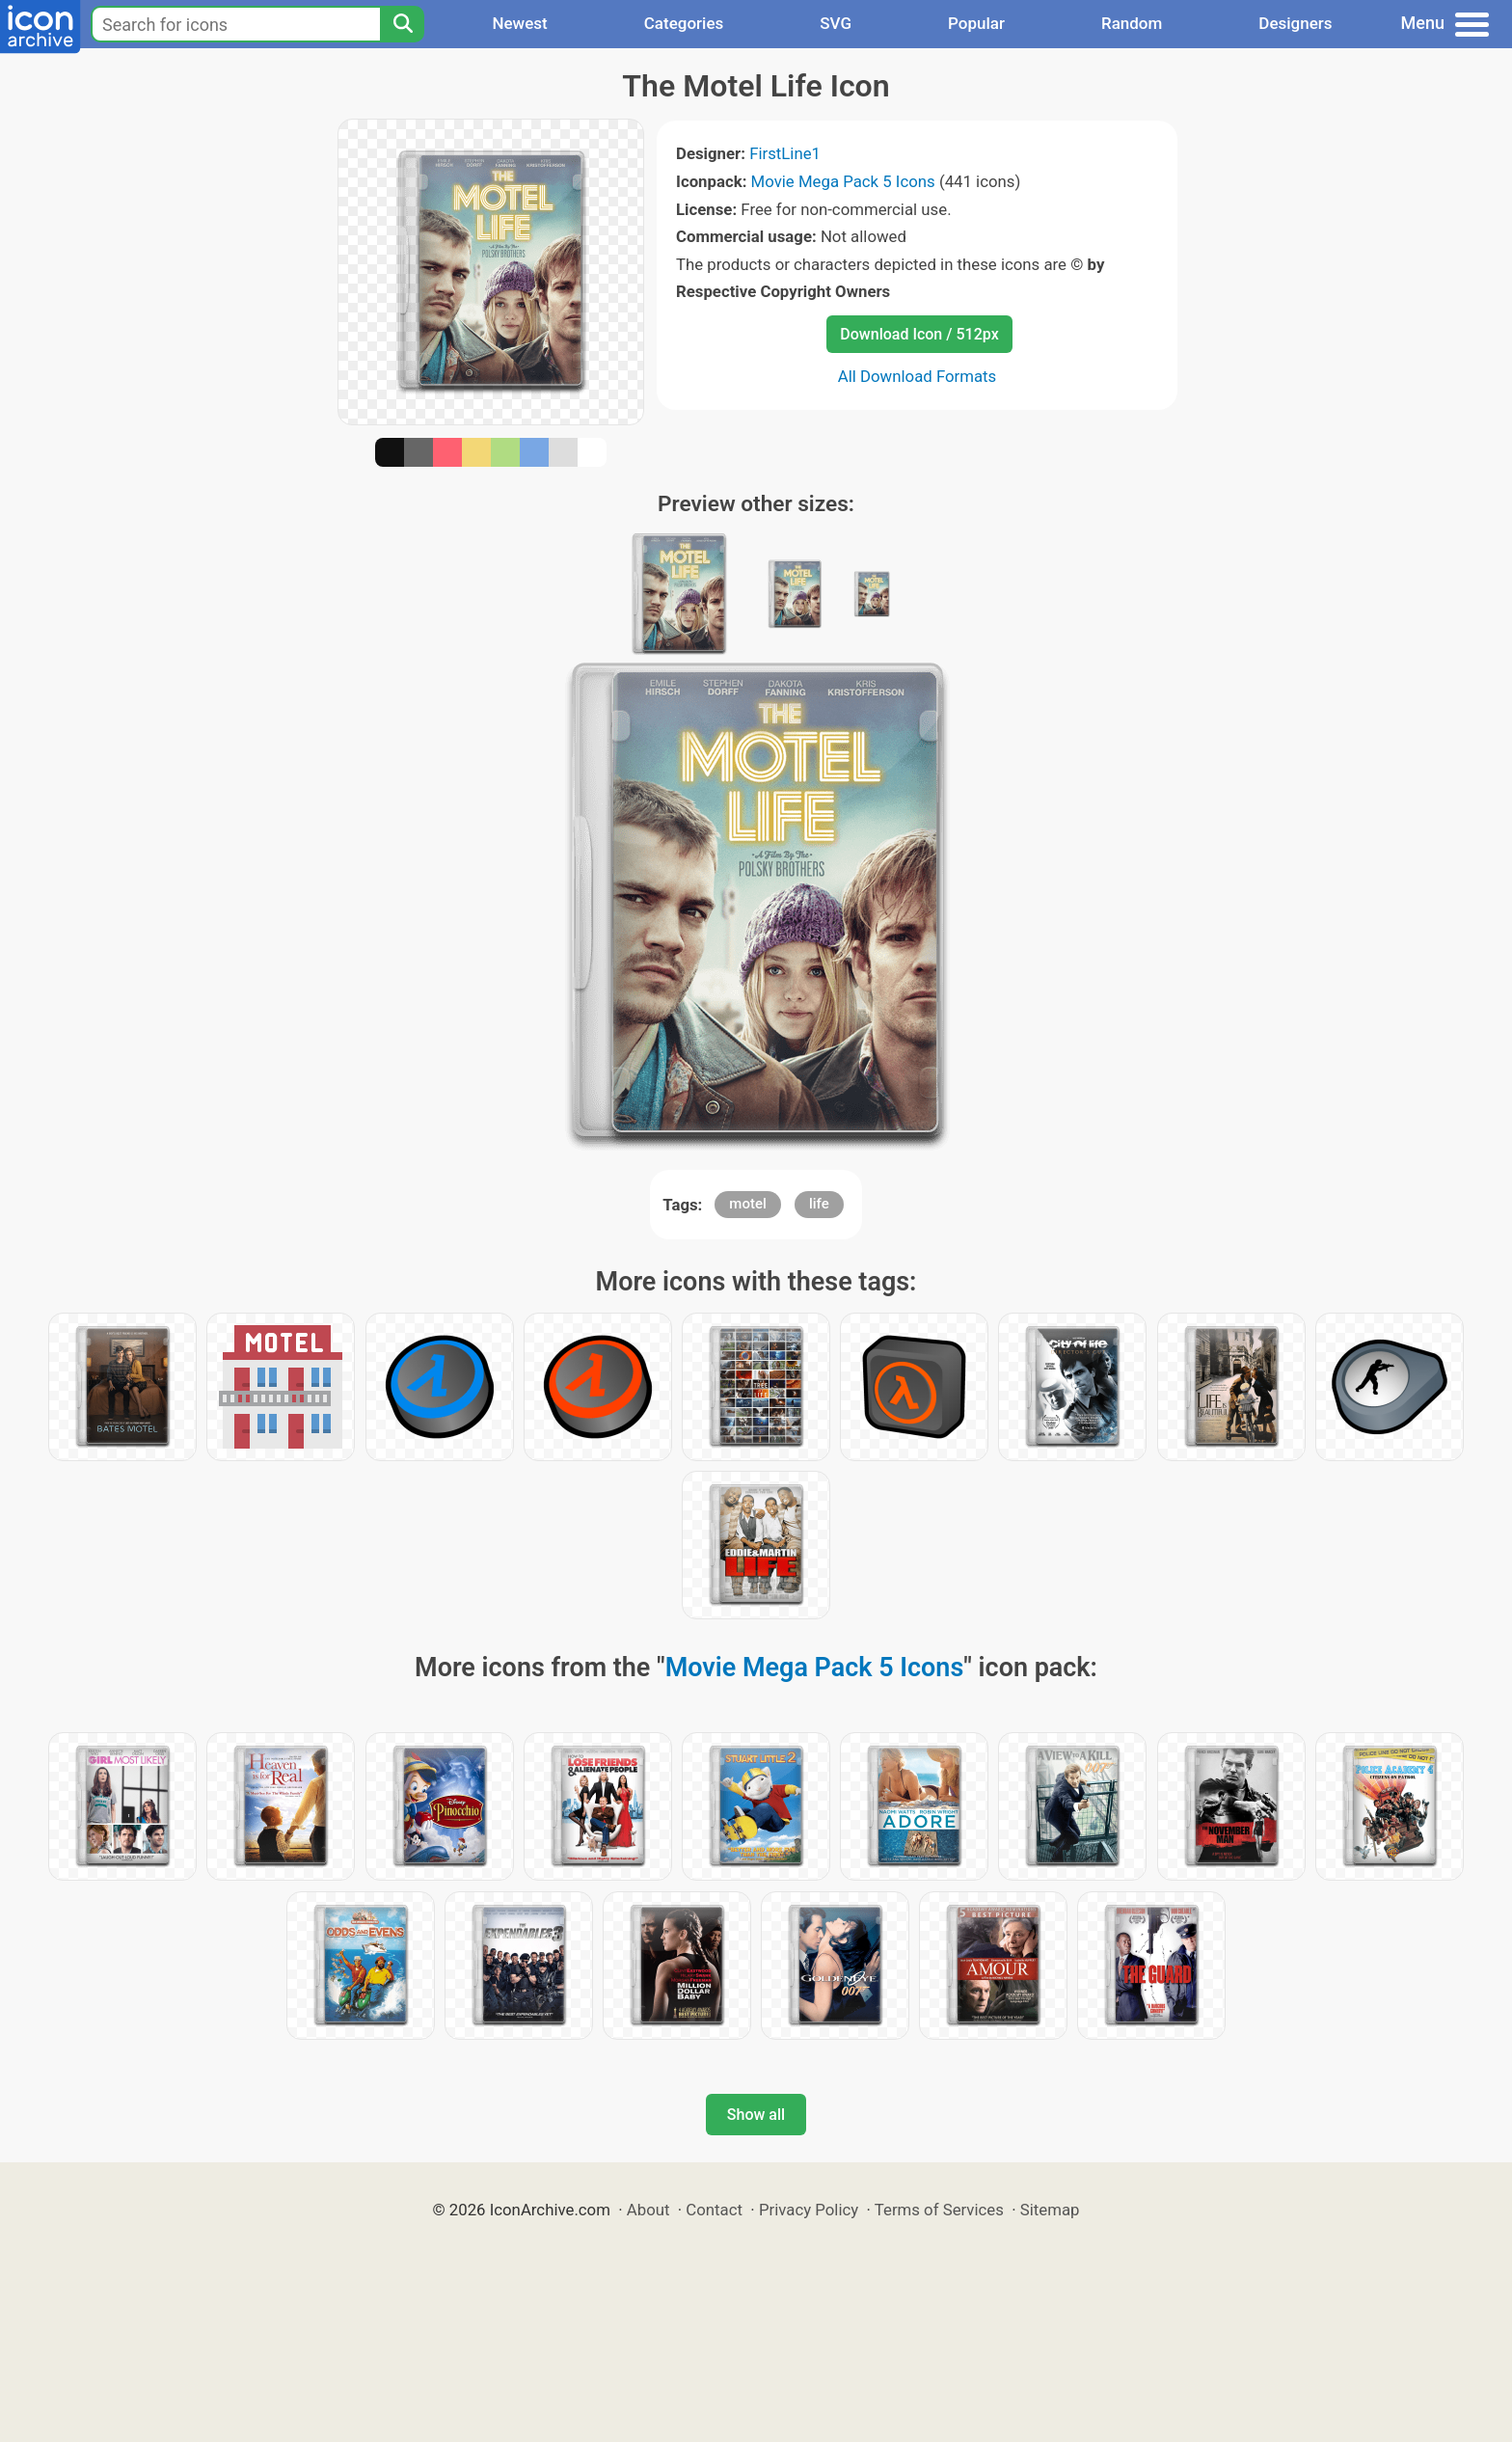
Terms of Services (939, 2209)
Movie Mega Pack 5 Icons (843, 181)
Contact (714, 2209)
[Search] (402, 24)
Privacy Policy (808, 2209)
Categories (684, 23)
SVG (835, 23)
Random (1131, 23)
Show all (756, 2114)
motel (747, 1203)
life (819, 1203)
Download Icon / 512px (919, 334)
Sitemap (1050, 2209)
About (648, 2209)
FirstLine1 (785, 153)
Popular (976, 23)
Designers (1295, 23)
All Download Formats (917, 376)
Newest (519, 23)
